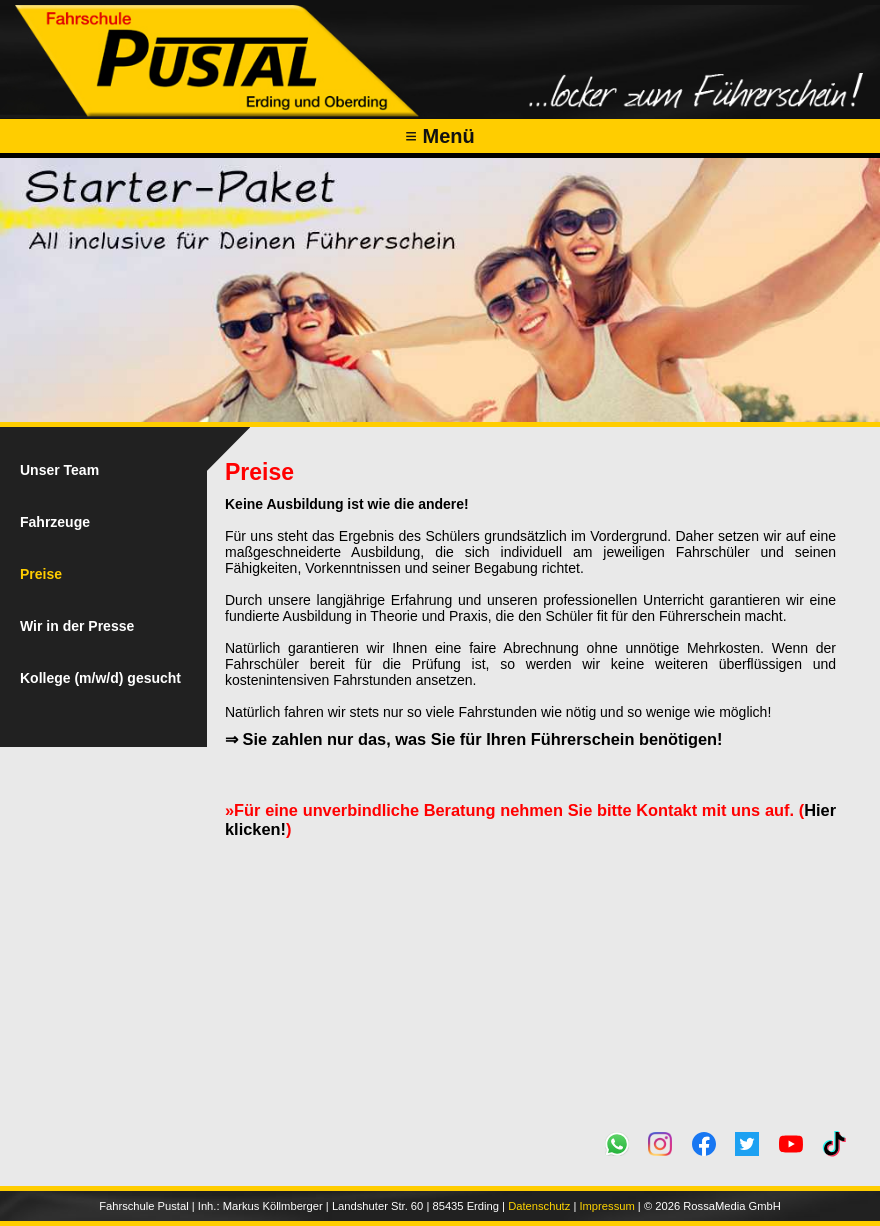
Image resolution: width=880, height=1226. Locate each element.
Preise (41, 574)
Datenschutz (539, 1206)
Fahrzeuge (55, 522)
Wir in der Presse (77, 626)
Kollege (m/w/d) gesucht (100, 678)
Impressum (606, 1206)
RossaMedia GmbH (732, 1206)
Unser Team (59, 470)
